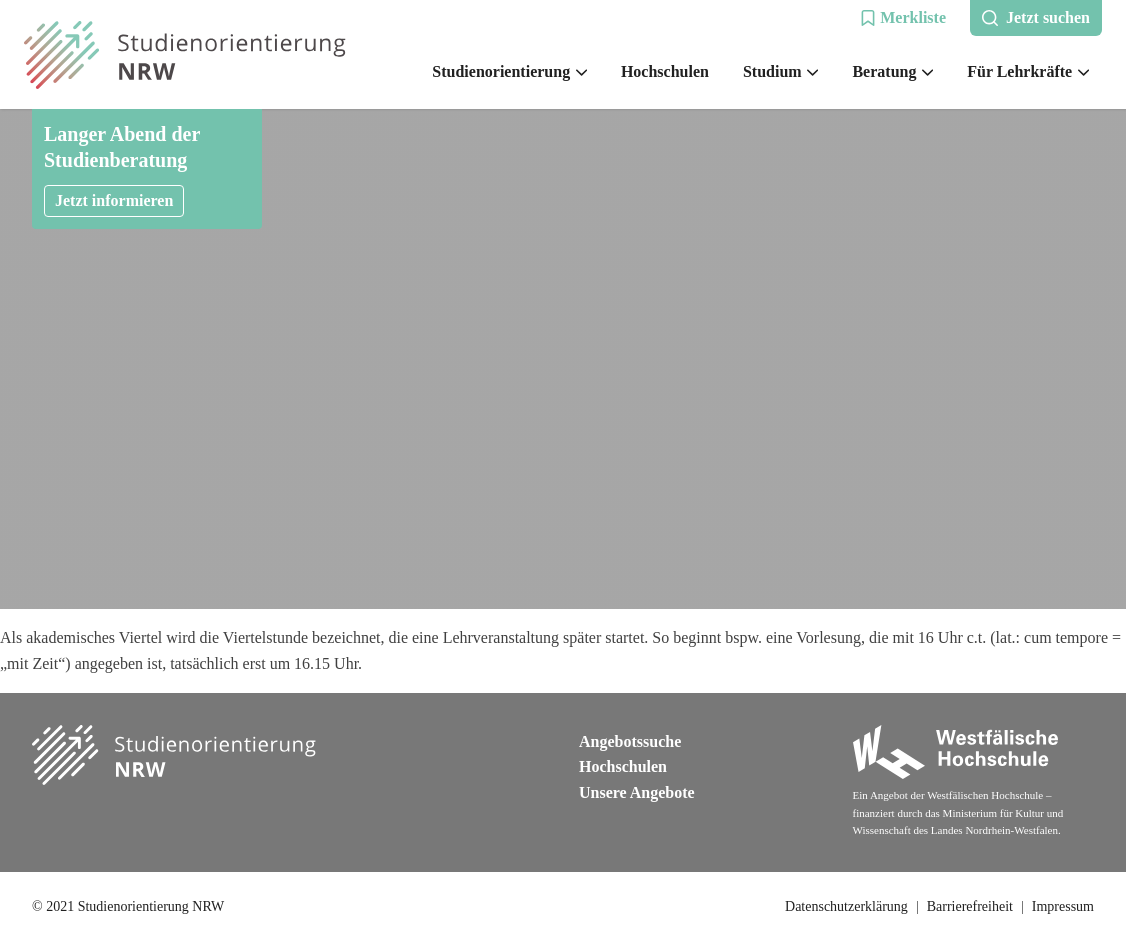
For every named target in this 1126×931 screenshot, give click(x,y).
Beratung (892, 71)
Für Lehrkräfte (1028, 71)
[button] (903, 18)
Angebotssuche (630, 741)
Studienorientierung (509, 71)
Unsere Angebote (637, 792)
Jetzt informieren (114, 200)
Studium (780, 71)
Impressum (1063, 906)
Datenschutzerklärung (846, 906)
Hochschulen (665, 71)
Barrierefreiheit (970, 906)
